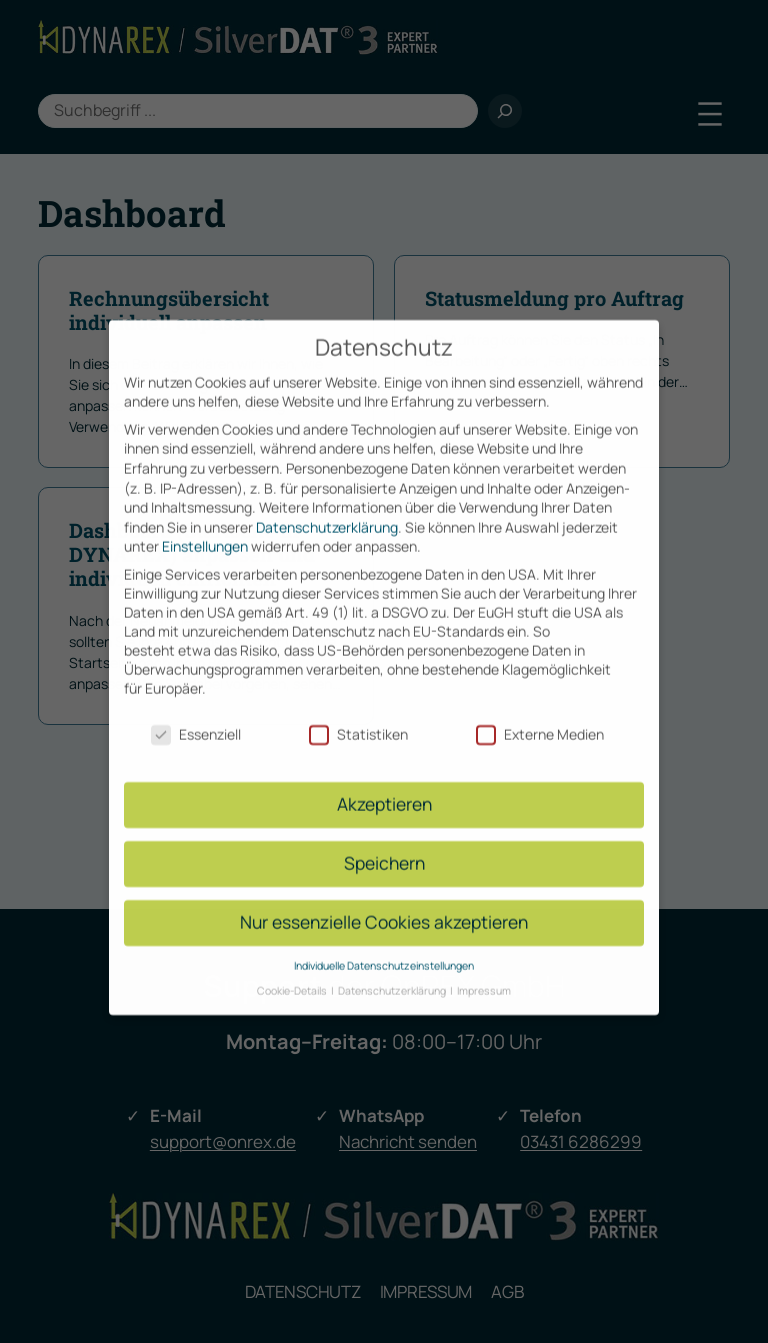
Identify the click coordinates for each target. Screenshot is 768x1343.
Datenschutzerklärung (327, 511)
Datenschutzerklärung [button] (393, 974)
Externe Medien (540, 717)
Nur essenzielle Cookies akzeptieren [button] (384, 906)
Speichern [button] (384, 847)
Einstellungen (205, 530)
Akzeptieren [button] (384, 788)
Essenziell (196, 717)
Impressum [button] (484, 974)
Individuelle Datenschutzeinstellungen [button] (384, 950)
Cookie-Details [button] (293, 974)
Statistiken (358, 717)
